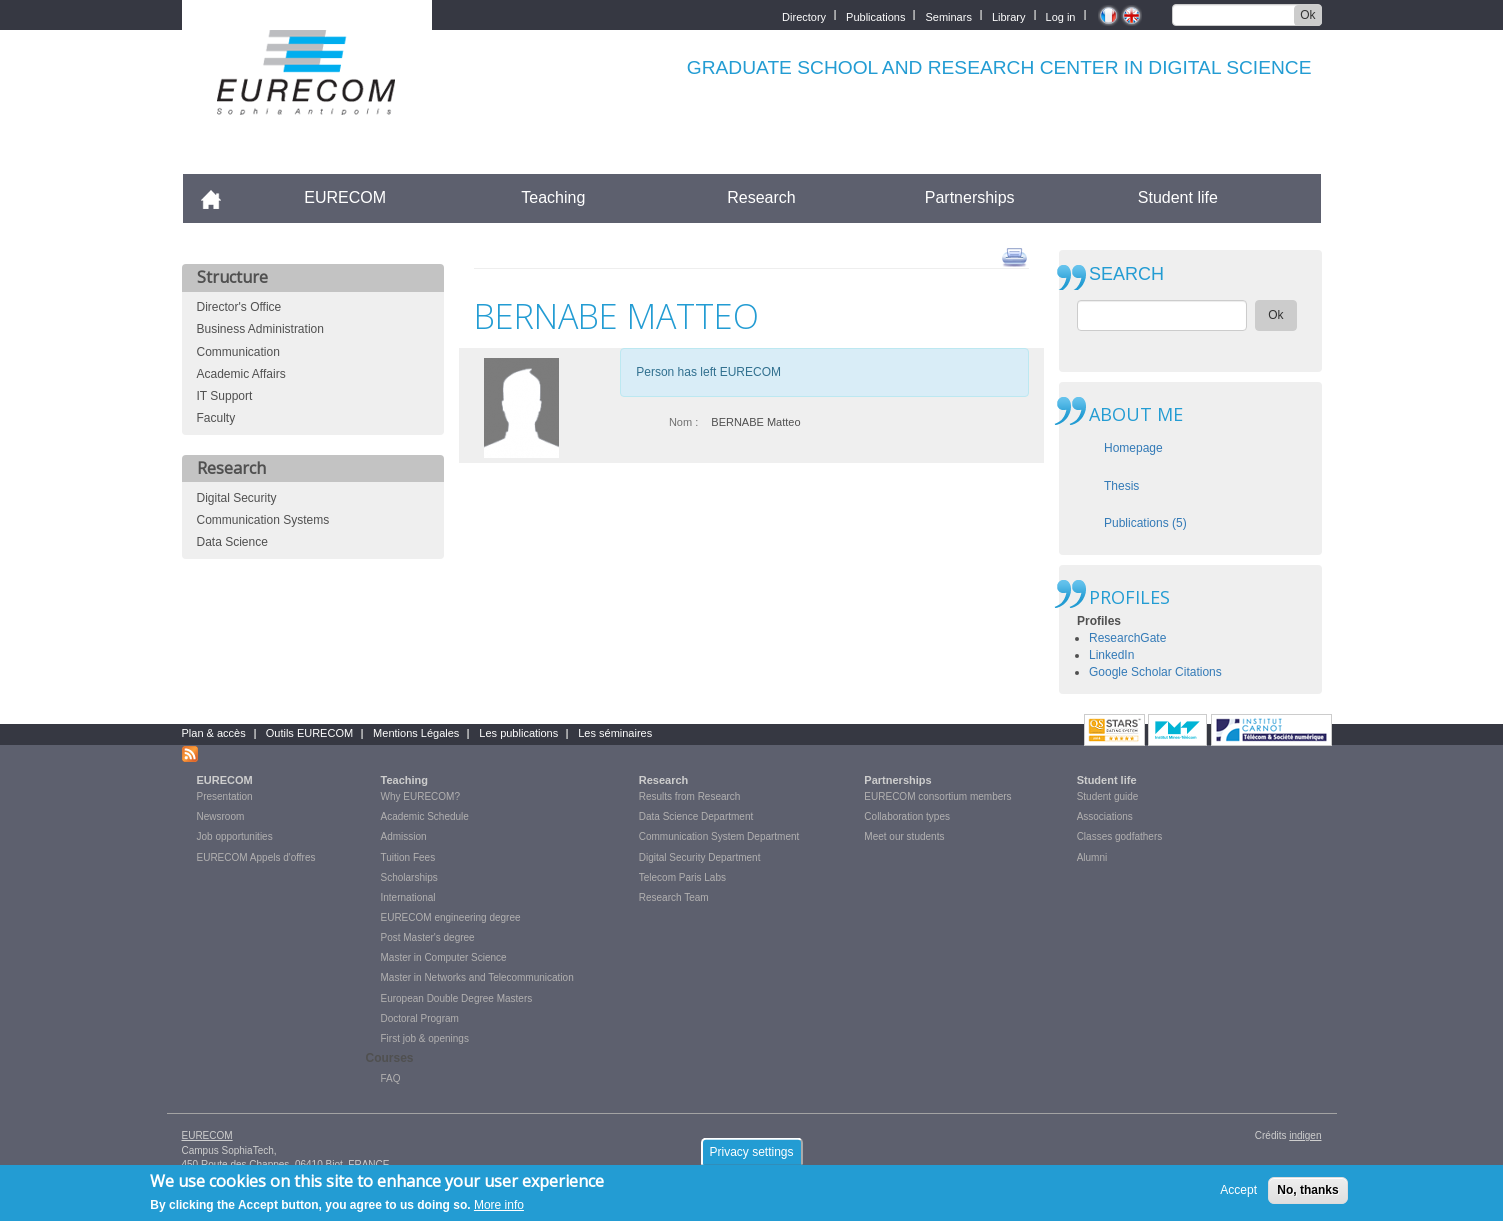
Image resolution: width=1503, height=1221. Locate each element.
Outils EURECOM (309, 733)
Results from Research (690, 796)
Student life (1178, 197)
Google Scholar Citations (1155, 672)
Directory (804, 15)
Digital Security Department (700, 857)
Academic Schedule (425, 816)
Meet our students (904, 836)
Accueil (219, 197)
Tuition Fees (408, 857)
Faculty (216, 418)
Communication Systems (263, 520)
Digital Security (237, 498)
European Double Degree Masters (457, 998)
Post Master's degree (428, 937)
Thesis (1121, 486)
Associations (1105, 816)
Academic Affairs (241, 374)
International (408, 897)
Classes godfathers (1120, 836)
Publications (875, 15)
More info (499, 1211)
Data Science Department (696, 816)
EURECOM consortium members (937, 796)
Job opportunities (235, 836)
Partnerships (970, 197)
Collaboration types (907, 816)
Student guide (1108, 796)
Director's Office (239, 307)
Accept (1238, 1195)
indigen (1305, 1135)
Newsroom (221, 816)
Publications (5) (1145, 523)
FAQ (391, 1078)
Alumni (1092, 857)
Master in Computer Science (444, 957)
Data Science (232, 542)
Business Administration (260, 329)
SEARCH (1126, 274)
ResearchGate (1127, 638)
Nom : (683, 422)
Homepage (1133, 448)
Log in (1061, 15)
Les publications (518, 733)
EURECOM (345, 197)
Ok (1307, 15)
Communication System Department (719, 836)
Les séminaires (615, 733)
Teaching (553, 197)
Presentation (225, 796)
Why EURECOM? (420, 796)
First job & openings (425, 1038)
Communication (238, 352)
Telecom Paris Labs (682, 877)
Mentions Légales (416, 733)
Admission (404, 836)
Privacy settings (751, 1157)
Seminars (948, 15)
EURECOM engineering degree (451, 917)
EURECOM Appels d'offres (256, 857)
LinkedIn (1111, 655)
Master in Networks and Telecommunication (477, 977)
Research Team (674, 897)
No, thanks (1307, 1195)
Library (1009, 15)
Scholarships (409, 877)
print (1014, 256)
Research (761, 197)
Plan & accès (214, 733)
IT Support (225, 396)
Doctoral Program (420, 1018)
